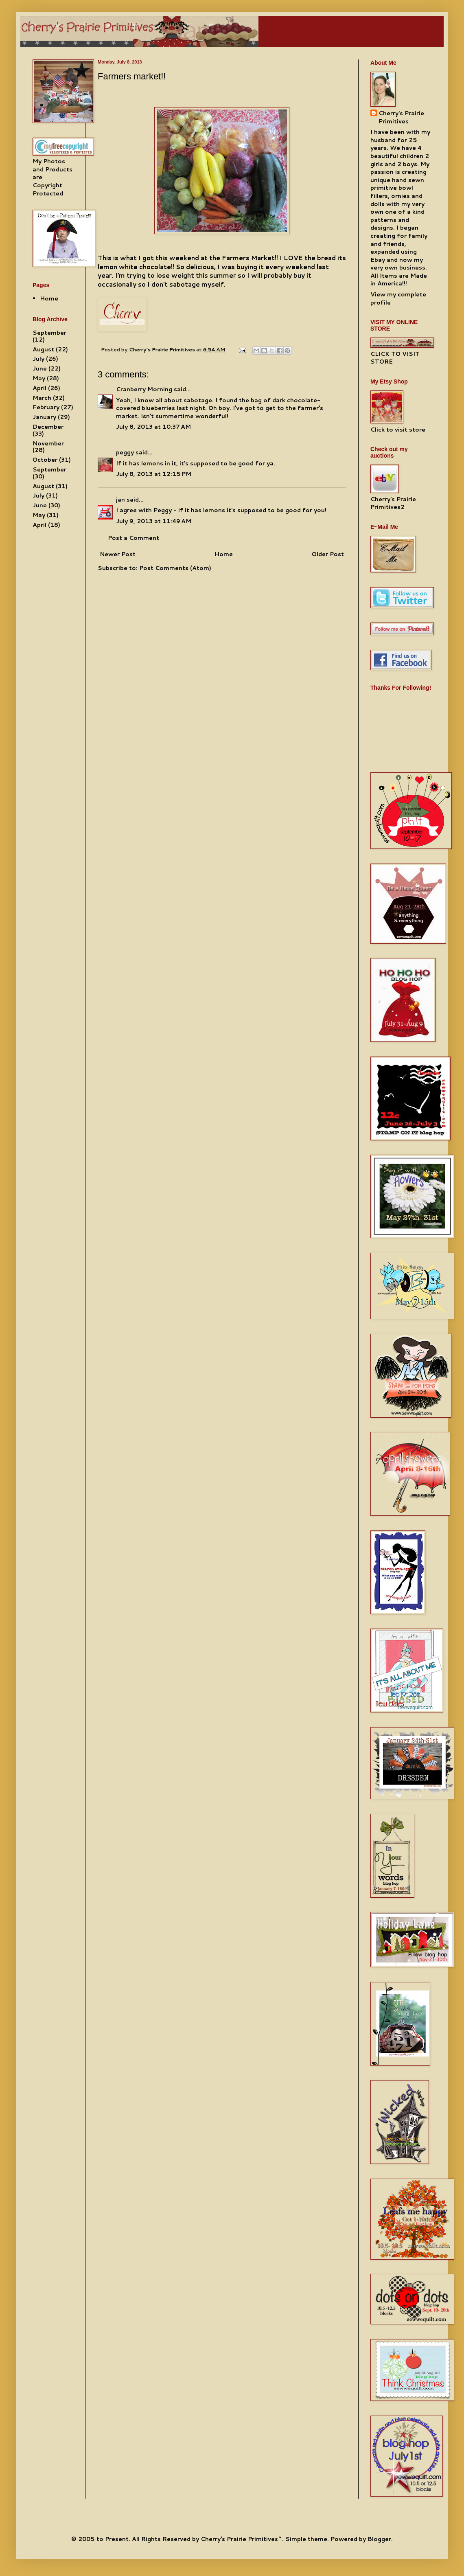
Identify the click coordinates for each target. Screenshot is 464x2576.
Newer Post (118, 554)
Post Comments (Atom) (175, 568)
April (39, 388)
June (40, 368)
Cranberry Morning (144, 389)
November (48, 443)
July (38, 359)
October (45, 460)
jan (120, 499)
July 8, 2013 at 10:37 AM (153, 427)
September (49, 333)
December (48, 427)
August (43, 349)
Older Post (328, 554)
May (39, 378)
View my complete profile (398, 298)
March (42, 398)
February (46, 407)
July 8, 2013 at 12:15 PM (153, 474)
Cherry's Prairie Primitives (162, 349)
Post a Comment (133, 538)
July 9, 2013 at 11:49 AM (153, 521)
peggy (125, 452)
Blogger (379, 2539)
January (44, 417)
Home (223, 554)
